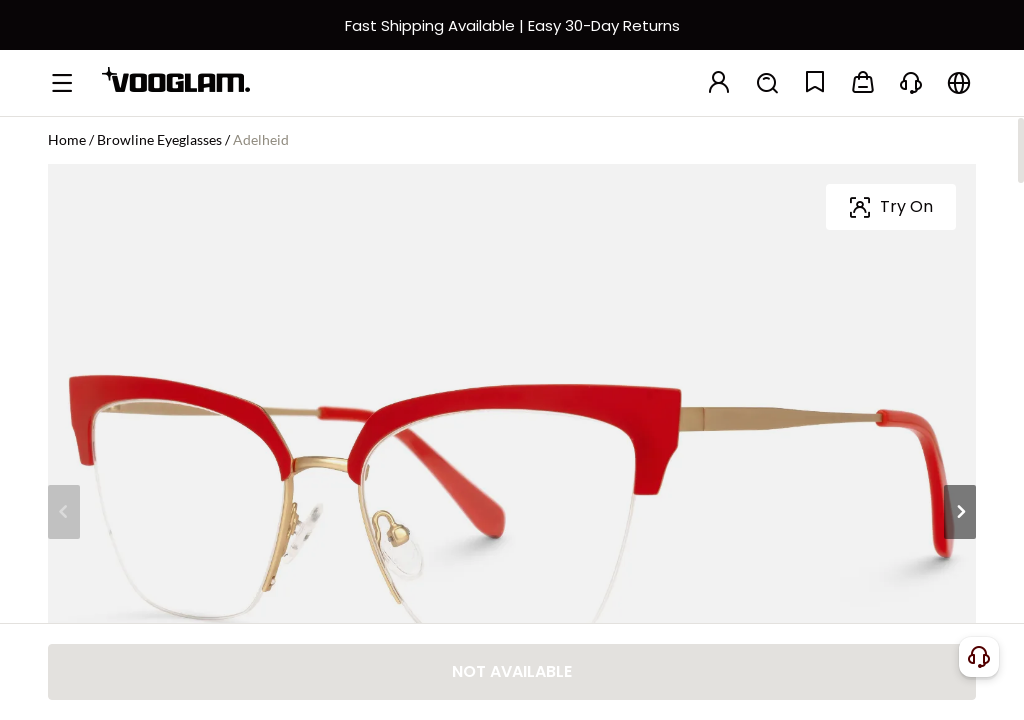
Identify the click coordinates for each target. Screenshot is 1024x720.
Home (67, 139)
